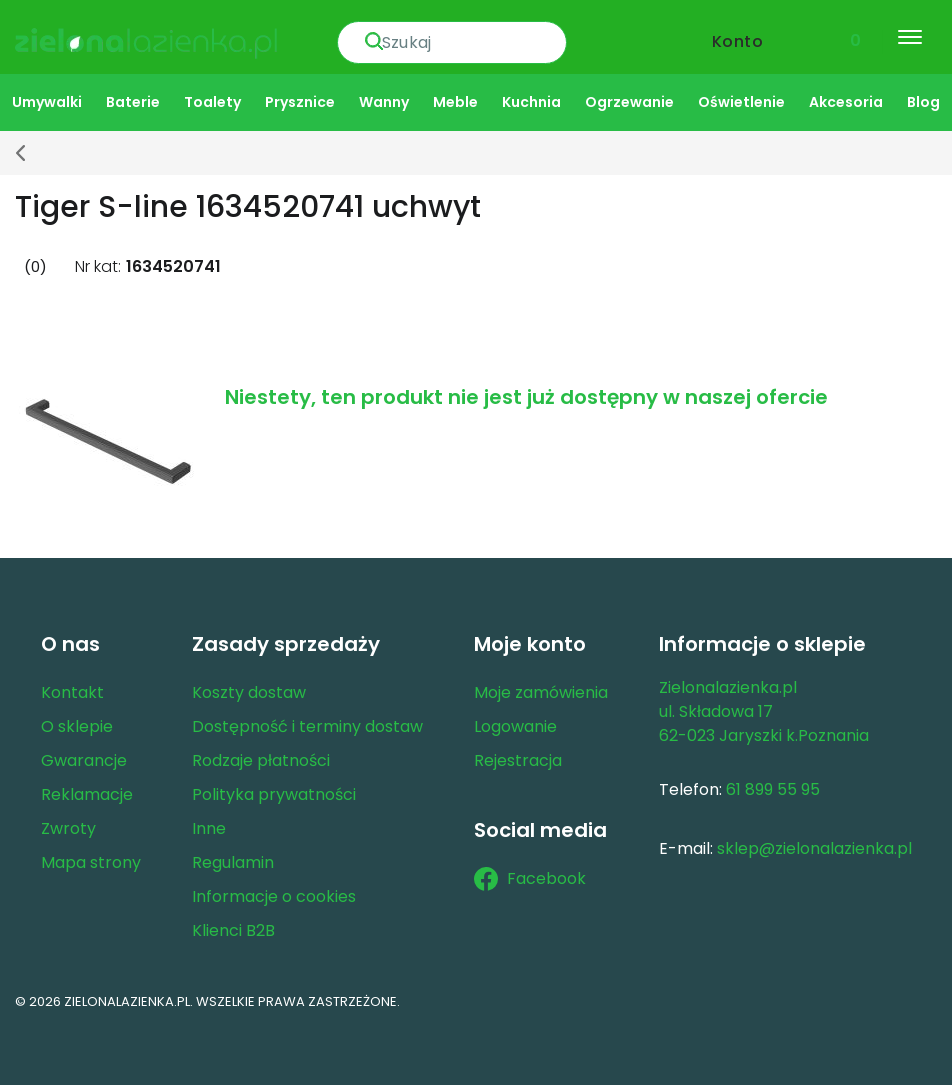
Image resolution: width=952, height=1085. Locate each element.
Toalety (212, 101)
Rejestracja (518, 759)
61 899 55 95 (773, 788)
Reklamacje (87, 793)
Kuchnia (531, 101)
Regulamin (233, 861)
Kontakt (72, 691)
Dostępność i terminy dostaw (307, 725)
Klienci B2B (233, 929)
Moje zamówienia (541, 691)
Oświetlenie (741, 101)
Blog (923, 101)
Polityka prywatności (274, 793)
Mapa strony (91, 861)
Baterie (133, 101)
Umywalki (47, 101)
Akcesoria (846, 101)
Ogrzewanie (629, 101)
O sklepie (77, 725)
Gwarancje (84, 759)
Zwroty (68, 827)
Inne (209, 827)
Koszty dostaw (249, 691)
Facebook (530, 878)
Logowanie (515, 725)
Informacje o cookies (274, 895)
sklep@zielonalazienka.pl (814, 847)
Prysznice (300, 101)
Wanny (384, 101)
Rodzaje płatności (261, 759)
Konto (738, 36)
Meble (455, 101)
